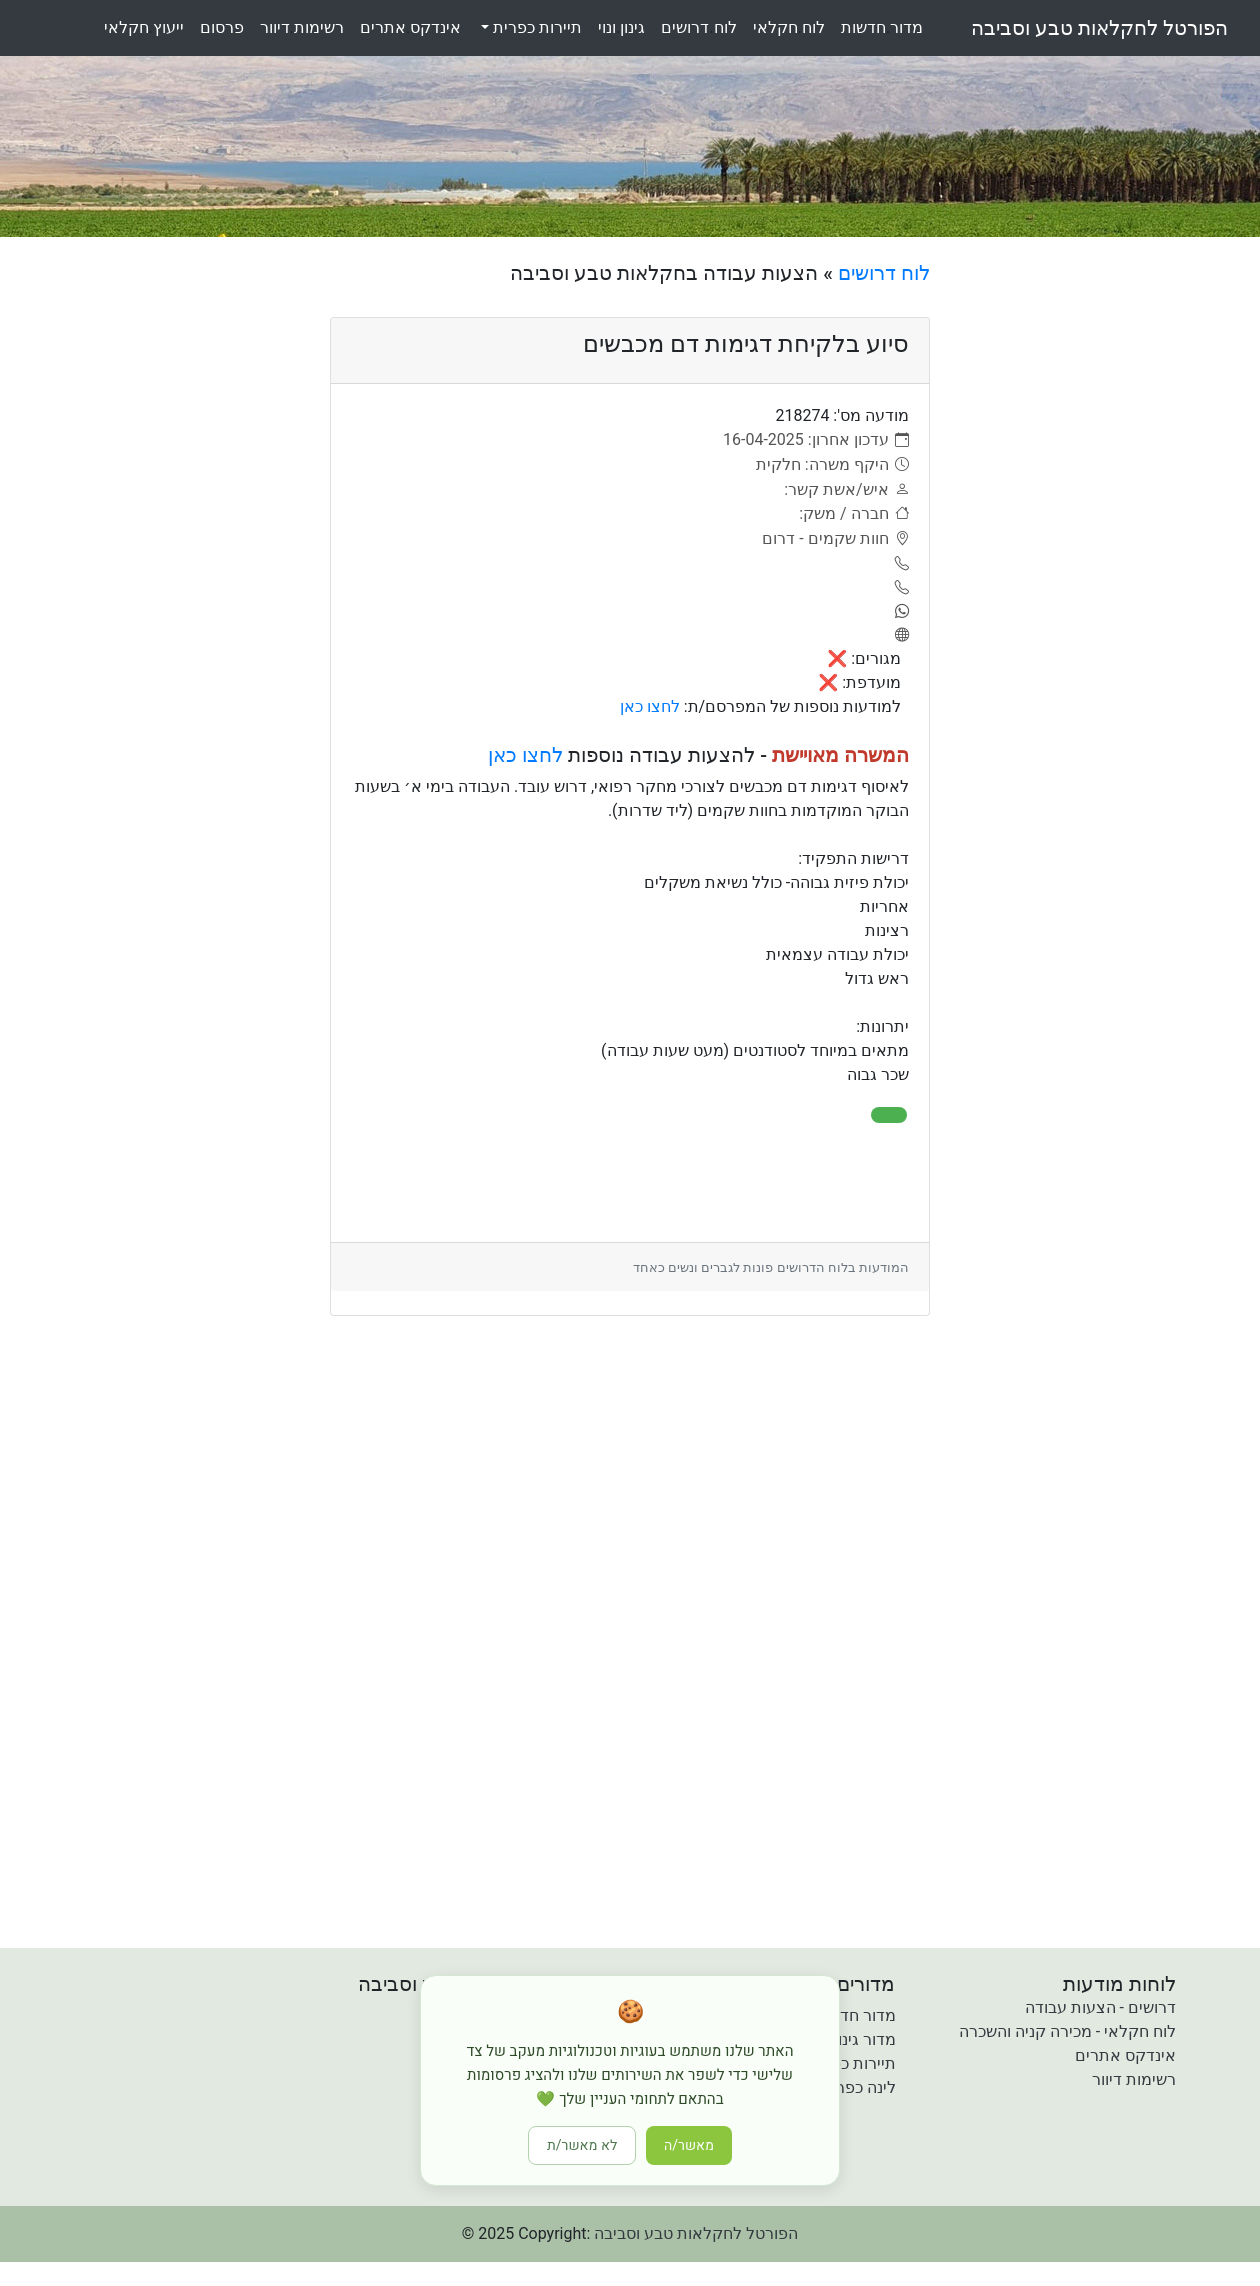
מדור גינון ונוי (854, 2039)
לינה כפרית (858, 2087)
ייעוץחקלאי (144, 27)
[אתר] (899, 636)
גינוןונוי (621, 27)
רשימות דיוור (1134, 2079)
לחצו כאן (650, 706)
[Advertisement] (1102, 561)
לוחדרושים (698, 27)
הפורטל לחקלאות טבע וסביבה (1099, 28)
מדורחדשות (882, 27)
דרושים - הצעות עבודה (1100, 2007)
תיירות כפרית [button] (535, 27)
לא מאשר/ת (582, 2145)
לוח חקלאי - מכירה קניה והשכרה (1067, 2031)
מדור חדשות (855, 2015)
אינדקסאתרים (410, 27)
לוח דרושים (884, 273)
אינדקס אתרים (1125, 2055)
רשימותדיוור (302, 27)
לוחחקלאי (789, 27)
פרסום (222, 27)
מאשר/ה (689, 2145)
